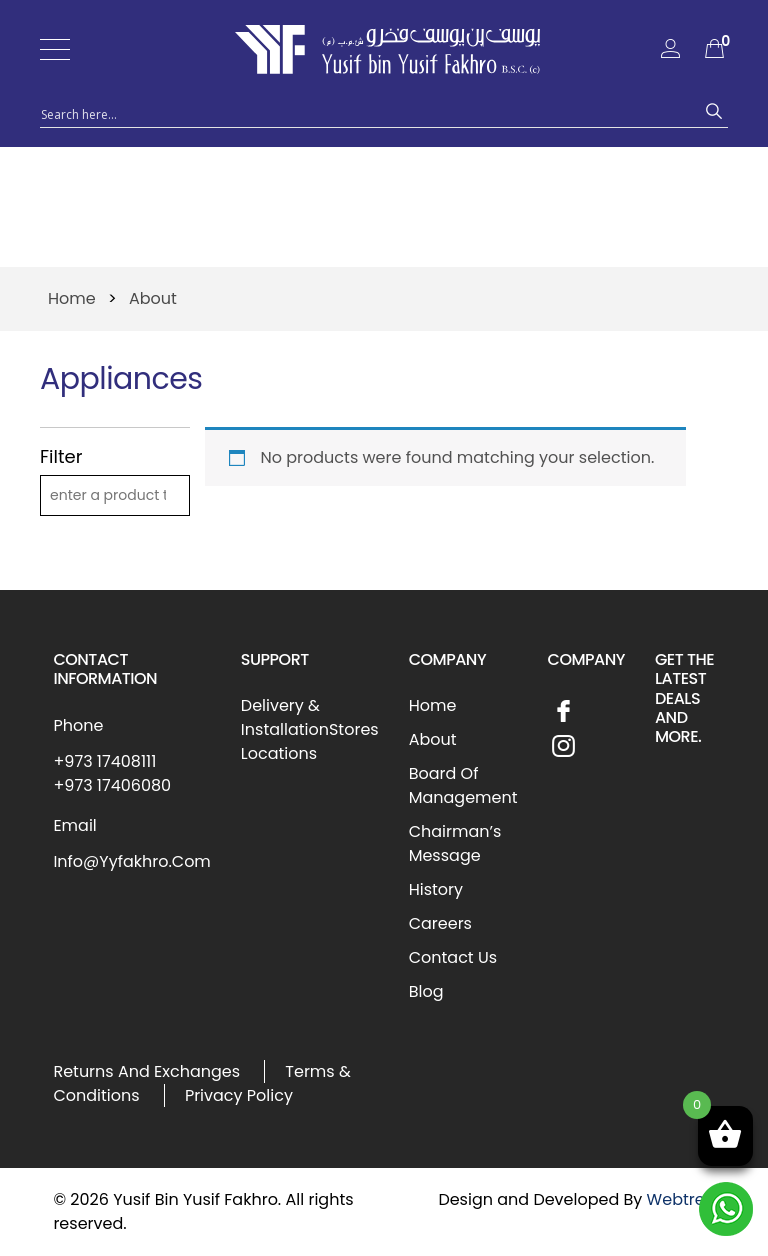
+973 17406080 (112, 785)
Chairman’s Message (455, 843)
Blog (426, 991)
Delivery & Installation (285, 717)
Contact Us (453, 957)
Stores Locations (310, 741)
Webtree (681, 1199)
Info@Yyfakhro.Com (131, 861)
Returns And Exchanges (146, 1071)
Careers (440, 923)
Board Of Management (463, 785)
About (433, 739)
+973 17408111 (104, 761)
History (436, 889)
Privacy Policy (239, 1095)
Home (72, 298)
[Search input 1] (366, 113)
